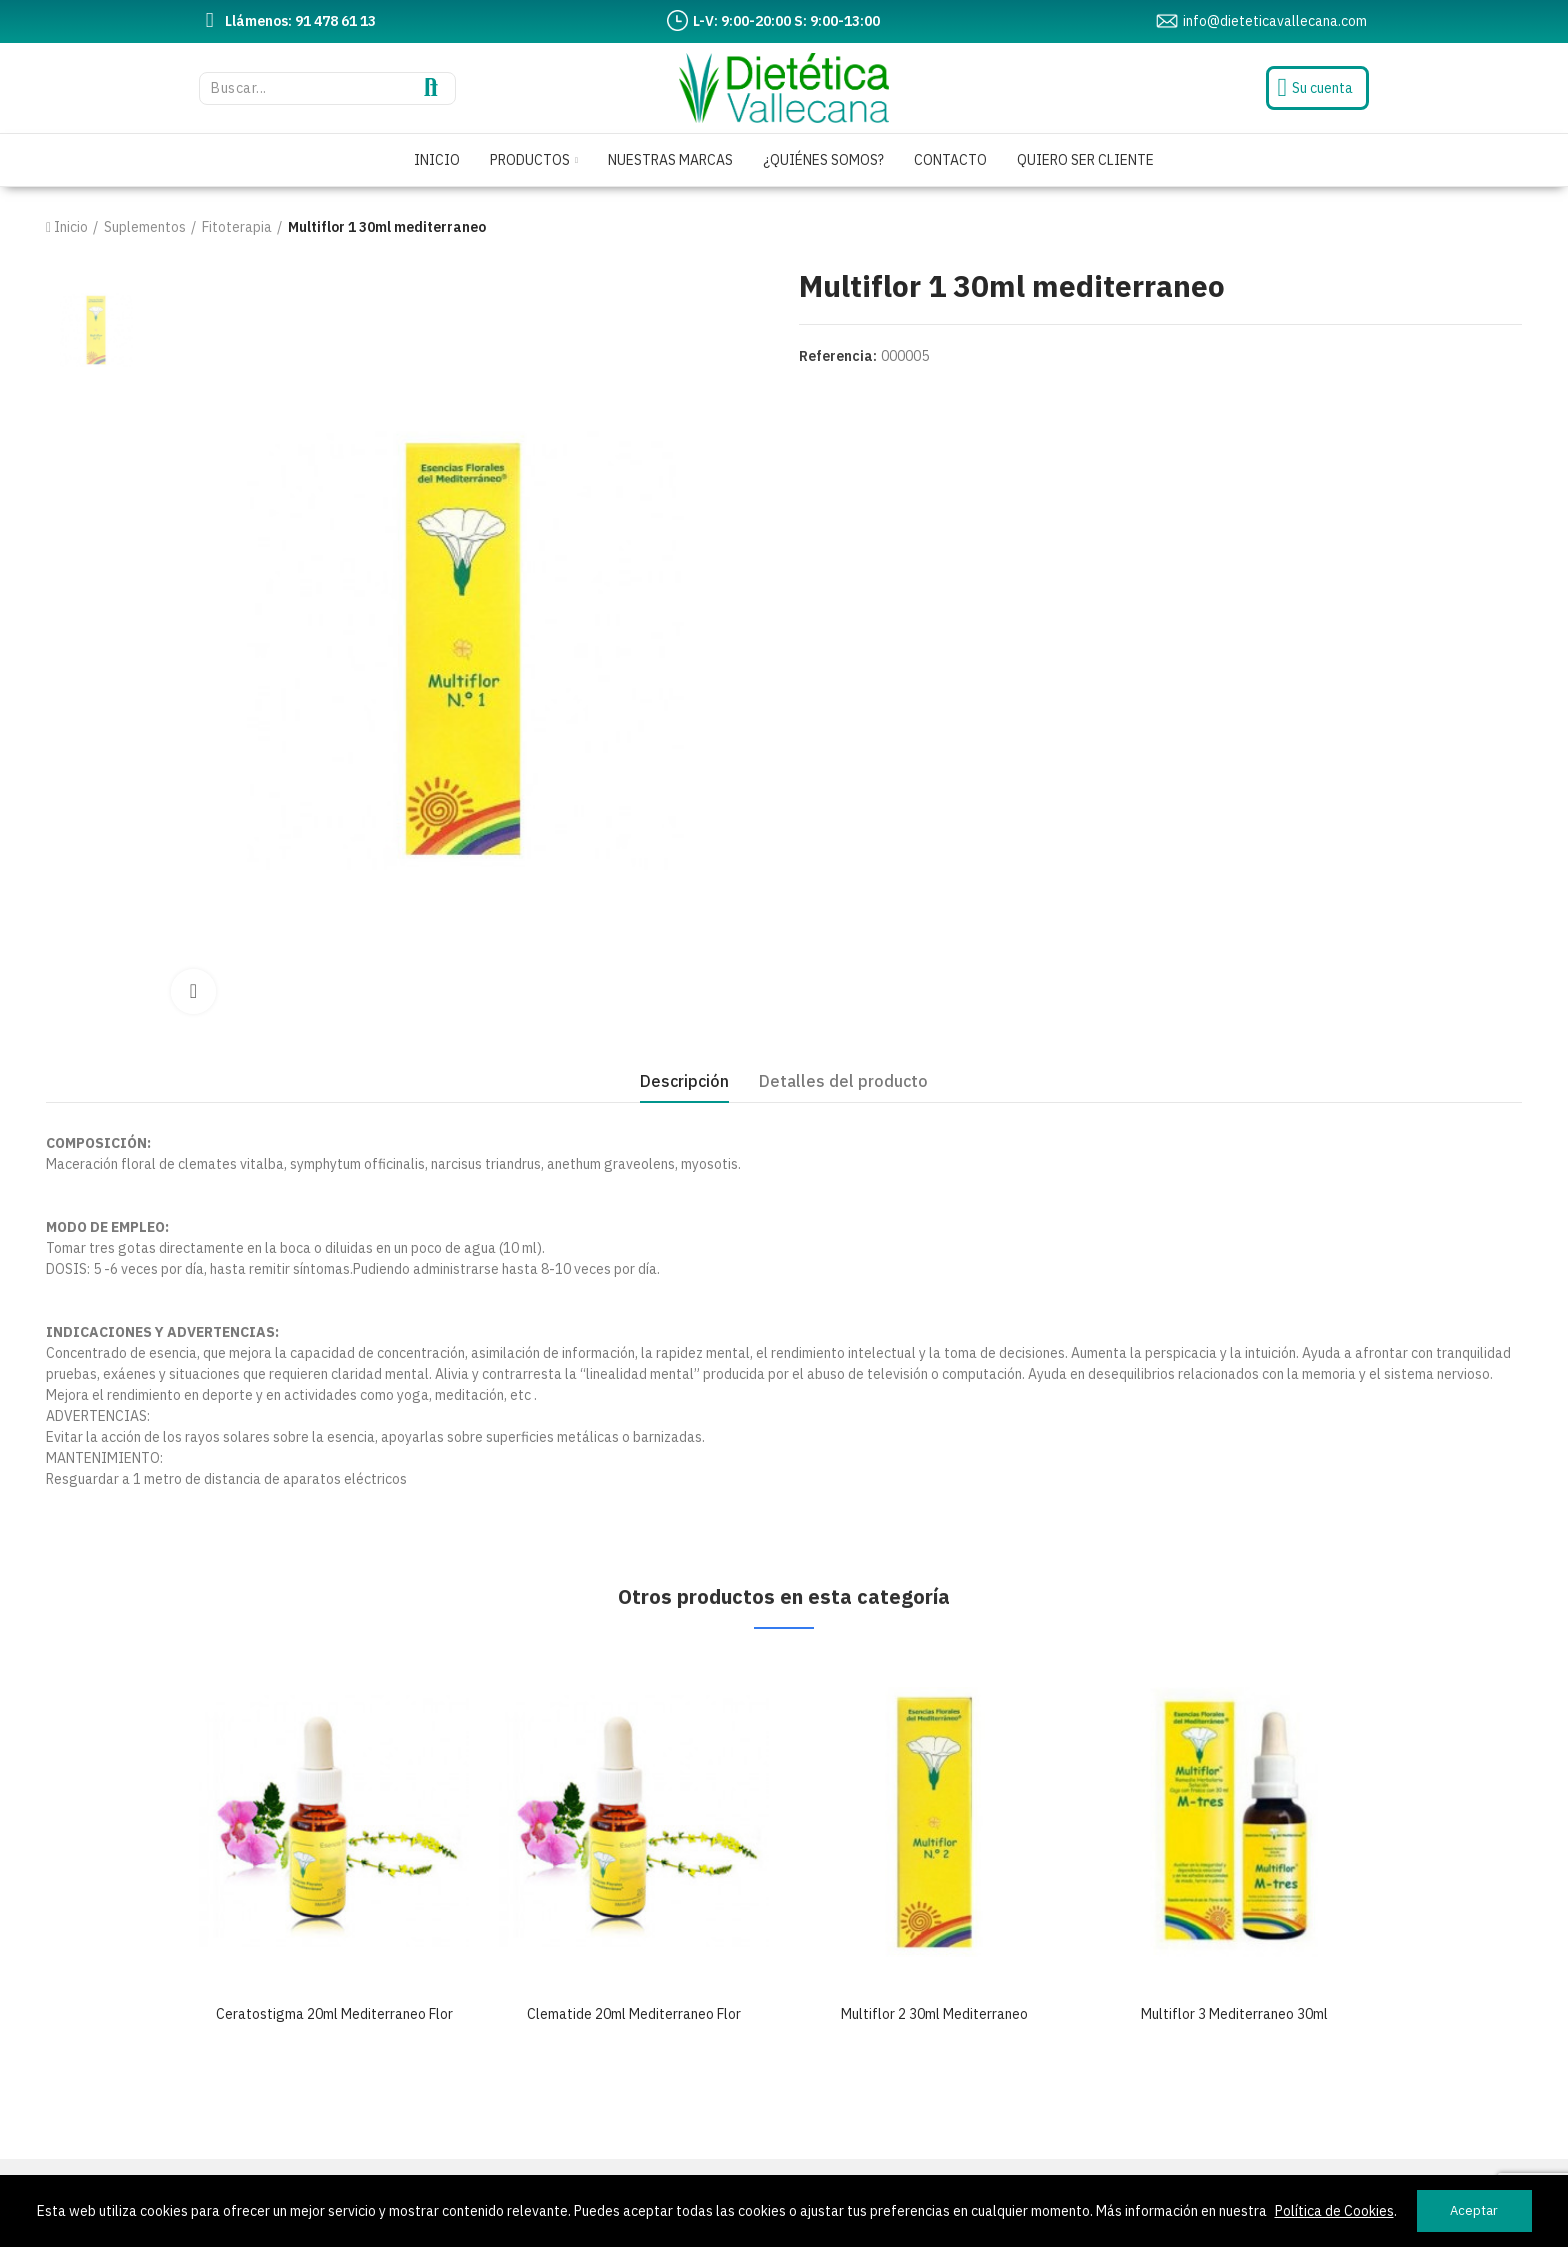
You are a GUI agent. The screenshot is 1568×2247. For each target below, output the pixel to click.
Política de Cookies (1334, 2211)
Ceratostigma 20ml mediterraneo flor (334, 2014)
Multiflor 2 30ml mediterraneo (934, 2014)
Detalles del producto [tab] (843, 1081)
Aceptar (1474, 2210)
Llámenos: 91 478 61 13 (300, 21)
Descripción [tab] (684, 1081)
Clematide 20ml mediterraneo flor (634, 2014)
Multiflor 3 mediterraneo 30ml (1234, 2014)
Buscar (431, 88)
